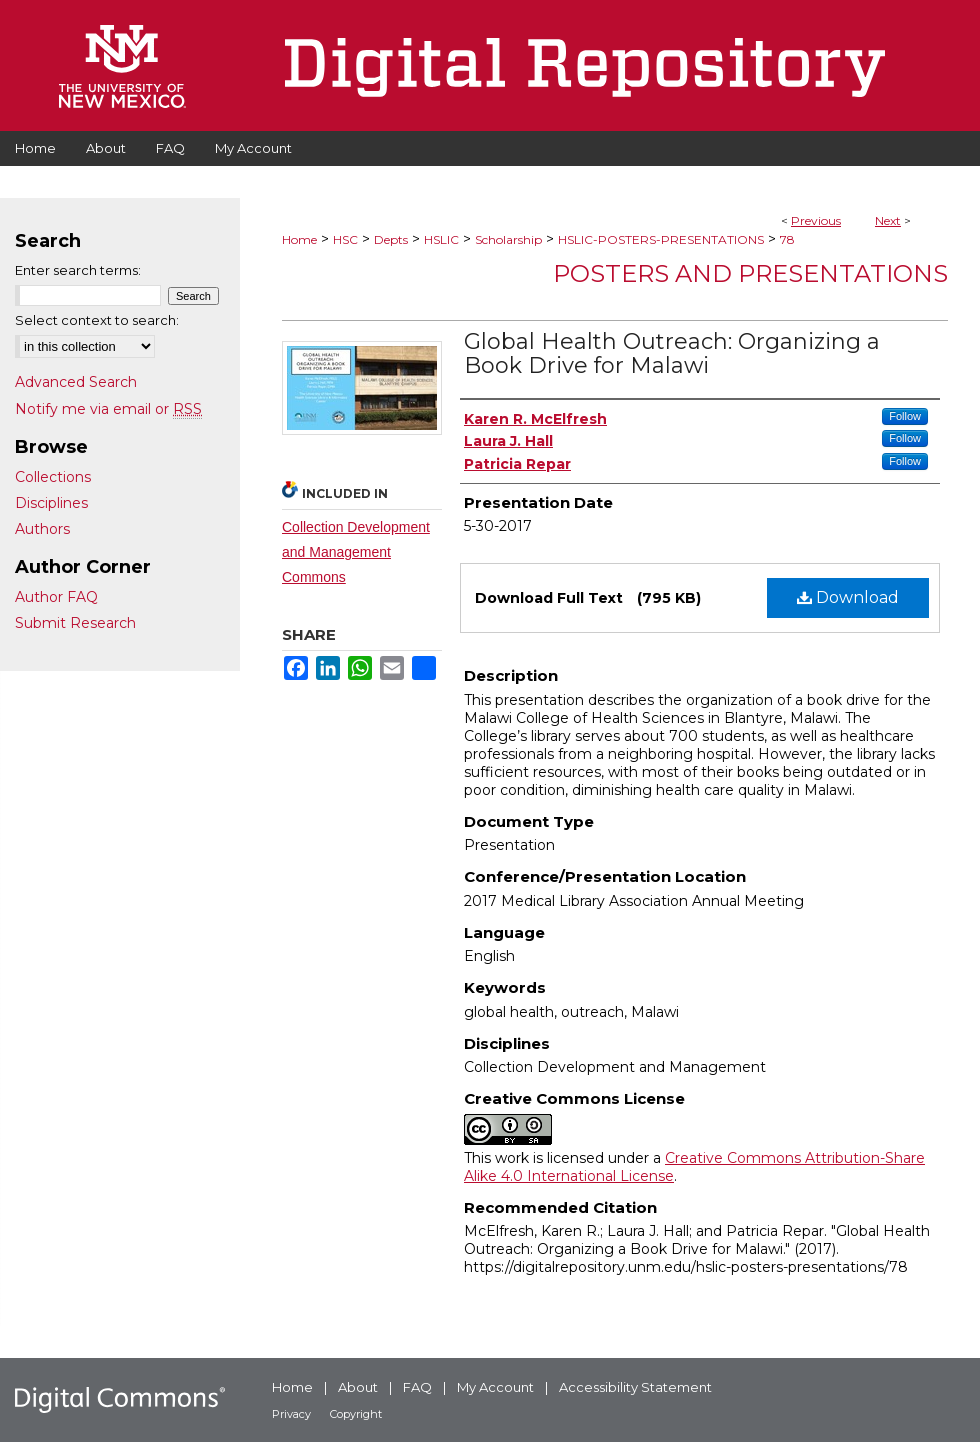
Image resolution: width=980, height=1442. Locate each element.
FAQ (417, 1387)
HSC (345, 239)
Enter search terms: (78, 270)
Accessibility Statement (635, 1387)
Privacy (291, 1414)
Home (299, 239)
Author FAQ (56, 597)
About (358, 1387)
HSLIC (441, 239)
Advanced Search (76, 382)
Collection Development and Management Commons (356, 552)
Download (848, 597)
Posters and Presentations (750, 273)
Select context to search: (97, 320)
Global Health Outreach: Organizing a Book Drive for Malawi (672, 353)
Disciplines (51, 503)
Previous (816, 220)
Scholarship (508, 239)
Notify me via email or (108, 409)
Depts (391, 239)
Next (888, 220)
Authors (42, 529)
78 (787, 239)
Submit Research (75, 623)
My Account (495, 1387)
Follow (905, 416)
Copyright (356, 1414)
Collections (53, 477)
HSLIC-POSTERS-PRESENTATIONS (661, 239)
